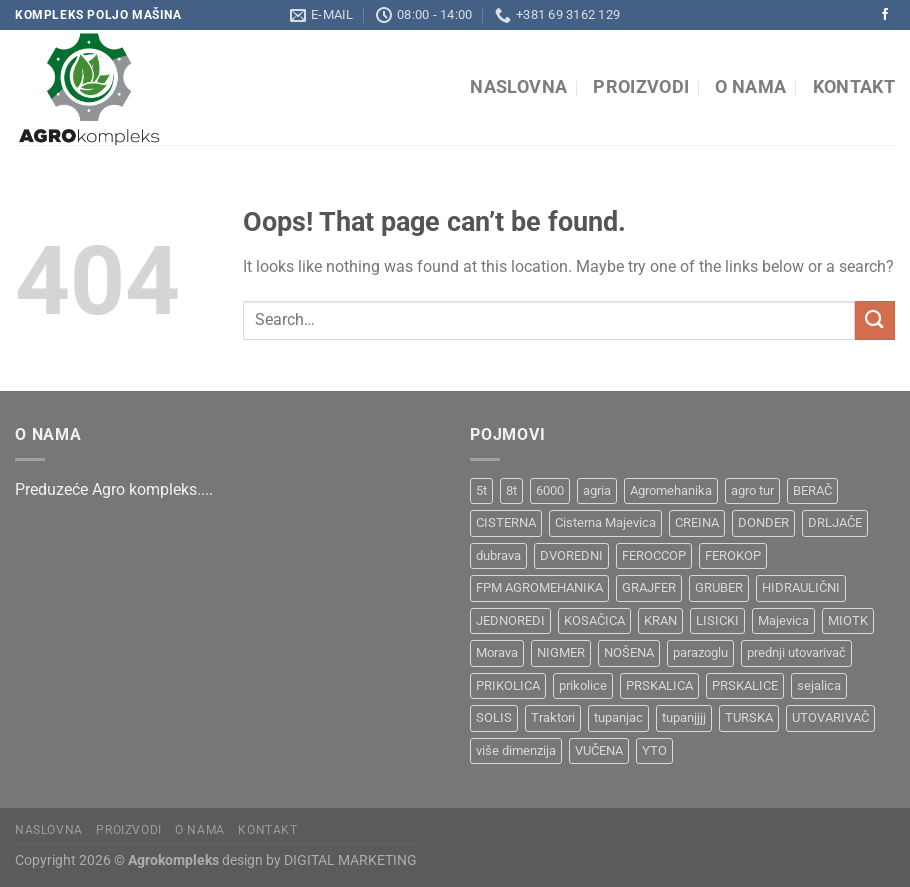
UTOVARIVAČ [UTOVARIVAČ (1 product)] (830, 717)
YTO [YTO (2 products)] (654, 750)
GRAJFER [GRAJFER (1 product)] (649, 587)
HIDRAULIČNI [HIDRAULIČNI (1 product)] (801, 587)
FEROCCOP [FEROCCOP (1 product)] (654, 555)
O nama (750, 87)
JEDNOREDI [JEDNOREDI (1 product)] (510, 620)
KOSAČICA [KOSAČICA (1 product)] (594, 620)
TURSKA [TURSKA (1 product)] (749, 717)
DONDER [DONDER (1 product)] (763, 522)
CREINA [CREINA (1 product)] (697, 522)
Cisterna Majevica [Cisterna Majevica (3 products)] (605, 522)
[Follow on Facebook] (885, 15)
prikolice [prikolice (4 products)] (583, 685)
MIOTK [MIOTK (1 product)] (848, 620)
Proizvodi (641, 87)
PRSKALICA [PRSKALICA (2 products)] (659, 685)
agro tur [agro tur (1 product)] (752, 490)
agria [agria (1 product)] (597, 490)
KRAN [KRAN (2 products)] (660, 620)
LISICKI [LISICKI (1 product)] (717, 620)
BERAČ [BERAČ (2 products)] (812, 490)
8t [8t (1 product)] (511, 490)
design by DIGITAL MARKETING (318, 860)
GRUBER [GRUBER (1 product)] (719, 587)
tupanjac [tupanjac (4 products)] (618, 717)
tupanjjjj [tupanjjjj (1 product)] (684, 717)
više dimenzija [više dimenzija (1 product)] (516, 750)
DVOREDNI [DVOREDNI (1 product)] (571, 555)
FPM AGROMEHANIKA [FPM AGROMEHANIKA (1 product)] (539, 587)
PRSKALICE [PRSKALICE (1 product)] (745, 685)
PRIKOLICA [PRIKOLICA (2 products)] (508, 685)
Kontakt (854, 87)
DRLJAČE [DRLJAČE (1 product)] (835, 522)
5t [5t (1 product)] (481, 490)
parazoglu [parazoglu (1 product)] (700, 652)
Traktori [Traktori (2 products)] (553, 717)
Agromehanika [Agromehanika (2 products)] (671, 490)
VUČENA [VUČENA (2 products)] (599, 750)
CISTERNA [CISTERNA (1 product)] (506, 522)
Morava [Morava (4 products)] (497, 652)
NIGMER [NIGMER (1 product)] (561, 652)
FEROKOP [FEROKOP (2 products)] (733, 555)
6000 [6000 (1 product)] (550, 490)
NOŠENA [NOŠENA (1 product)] (629, 652)
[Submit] (875, 320)
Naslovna (518, 87)
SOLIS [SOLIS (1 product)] (494, 717)
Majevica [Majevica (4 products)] (783, 620)
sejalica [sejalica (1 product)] (819, 685)
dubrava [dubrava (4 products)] (498, 555)
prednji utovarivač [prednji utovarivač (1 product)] (796, 652)
